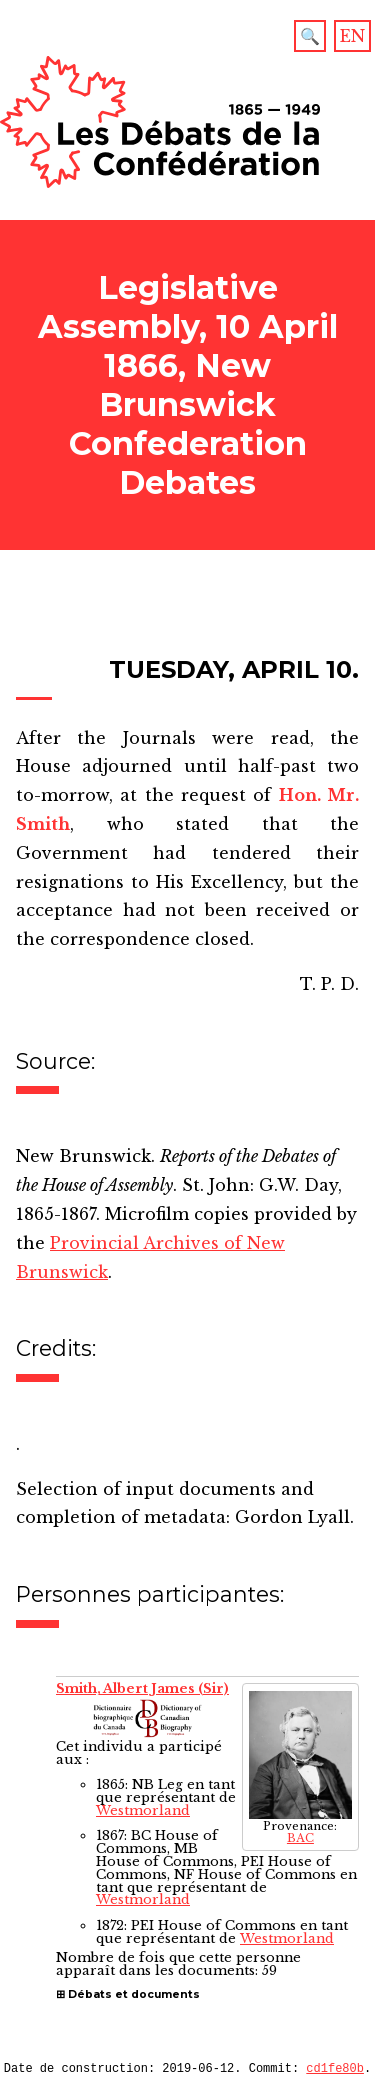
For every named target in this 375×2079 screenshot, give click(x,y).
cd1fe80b (335, 2070)
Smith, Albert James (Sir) (142, 1688)
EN (352, 36)
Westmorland (143, 1810)
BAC (300, 1838)
